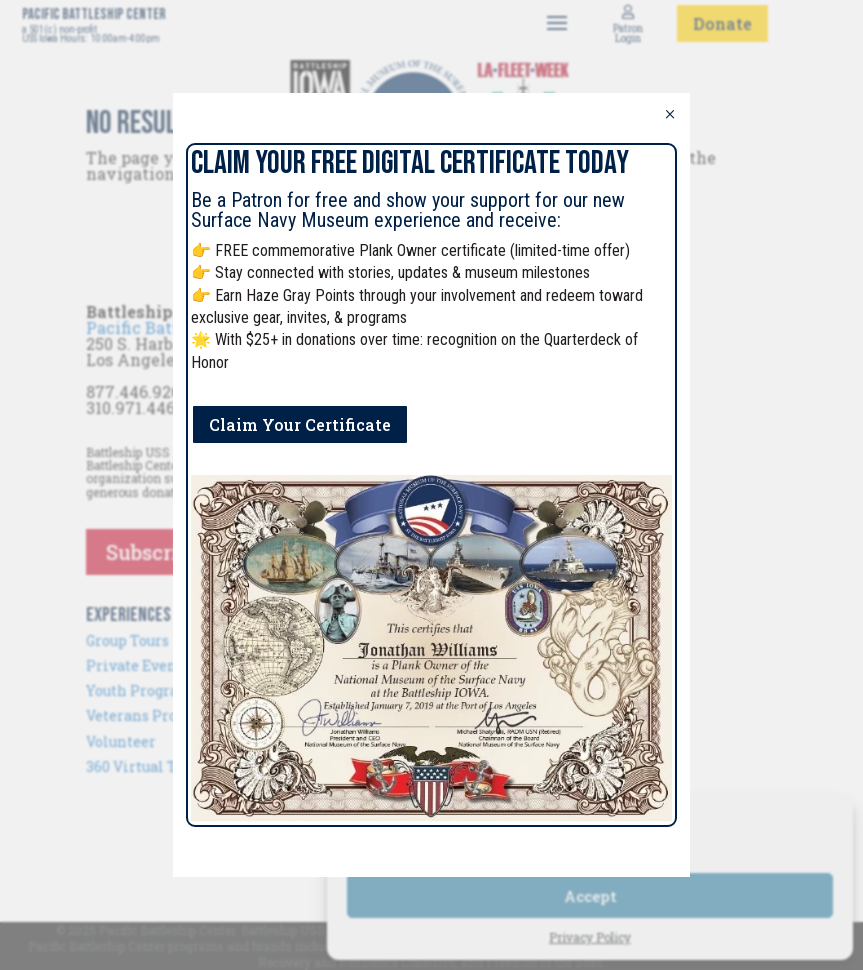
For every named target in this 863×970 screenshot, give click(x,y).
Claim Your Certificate (300, 424)
